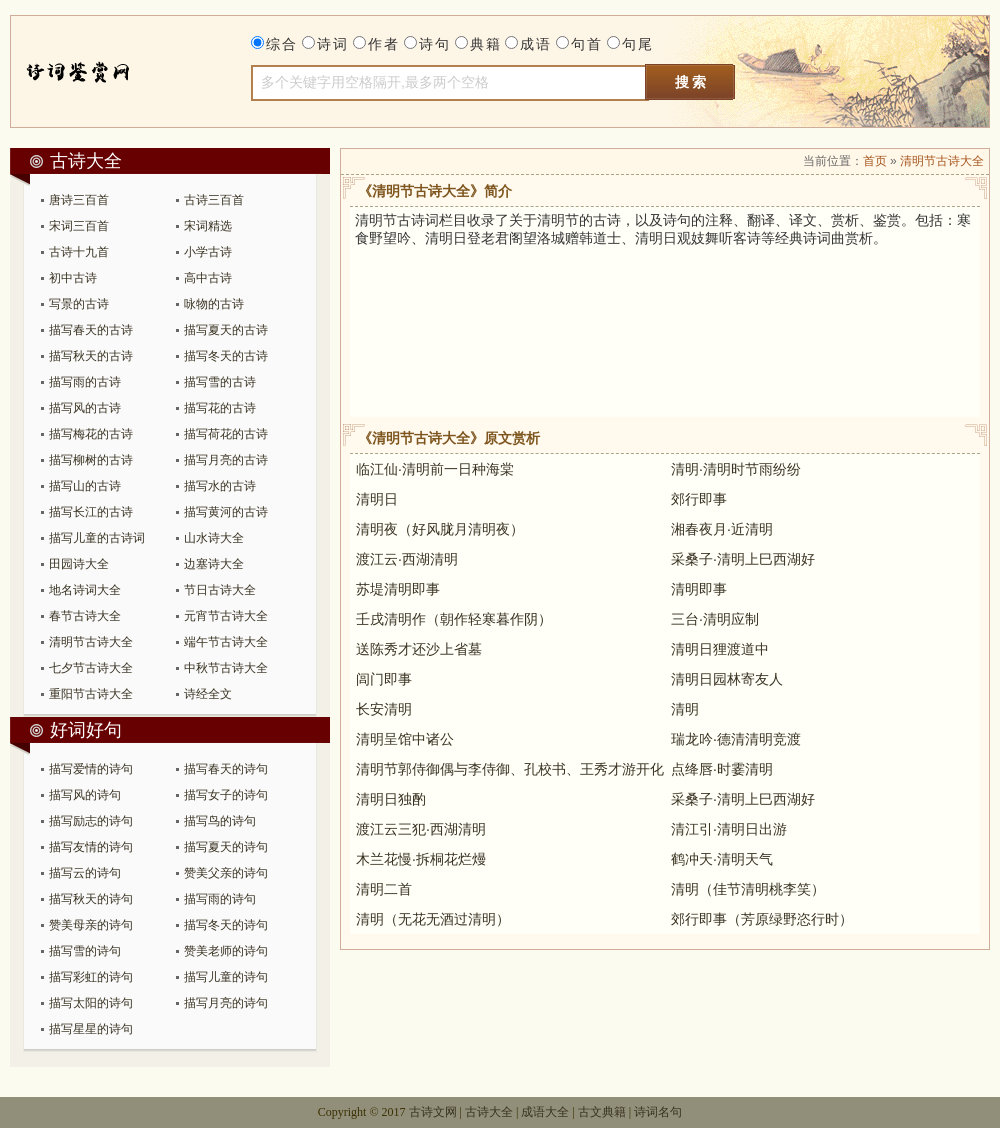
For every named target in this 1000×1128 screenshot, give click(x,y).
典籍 (486, 44)
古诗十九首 (79, 252)
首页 (875, 161)
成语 (536, 44)
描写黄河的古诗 (226, 512)
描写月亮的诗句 (226, 1003)
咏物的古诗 (214, 304)
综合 (282, 44)
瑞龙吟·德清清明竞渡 (736, 739)
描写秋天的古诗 (91, 356)
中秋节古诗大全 (226, 668)
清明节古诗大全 (91, 642)
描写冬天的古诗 (226, 356)
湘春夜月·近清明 (722, 529)
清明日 (377, 499)
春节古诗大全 (85, 616)
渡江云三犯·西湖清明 (421, 829)
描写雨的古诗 (85, 382)
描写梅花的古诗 (91, 434)
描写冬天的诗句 (226, 925)
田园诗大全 (79, 564)
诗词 (333, 44)
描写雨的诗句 (220, 899)
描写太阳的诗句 (91, 1003)
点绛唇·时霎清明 (722, 769)
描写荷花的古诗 (226, 434)
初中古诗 (73, 278)
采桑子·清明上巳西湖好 (743, 559)
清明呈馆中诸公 (405, 739)
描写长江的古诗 (91, 512)
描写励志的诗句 (91, 821)
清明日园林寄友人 (727, 679)
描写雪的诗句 (85, 951)
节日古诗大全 (220, 590)
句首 (587, 44)
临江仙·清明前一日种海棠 (435, 469)
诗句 (435, 44)
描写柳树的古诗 (91, 460)
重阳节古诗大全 (91, 694)
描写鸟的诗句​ (220, 821)
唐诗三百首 (79, 200)
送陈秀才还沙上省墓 (419, 649)
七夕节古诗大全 (91, 668)
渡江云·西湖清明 (407, 559)
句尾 (638, 44)
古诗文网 (433, 1112)
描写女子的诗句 (226, 795)
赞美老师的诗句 (226, 951)
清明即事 (699, 589)
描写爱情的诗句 (91, 769)
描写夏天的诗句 (226, 847)
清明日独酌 (391, 799)
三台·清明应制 (715, 619)
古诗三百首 (214, 200)
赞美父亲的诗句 (226, 873)
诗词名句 (658, 1112)
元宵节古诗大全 (226, 616)
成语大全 (545, 1112)
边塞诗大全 (214, 564)
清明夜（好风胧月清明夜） (440, 529)
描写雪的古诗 (220, 382)
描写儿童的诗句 (226, 977)
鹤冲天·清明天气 (722, 859)
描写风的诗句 (85, 795)
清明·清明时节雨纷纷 (736, 469)
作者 (384, 44)
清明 (685, 709)
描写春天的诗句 (226, 769)
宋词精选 (208, 226)
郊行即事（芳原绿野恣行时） (762, 919)
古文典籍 (602, 1112)
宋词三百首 (79, 226)
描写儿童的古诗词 (97, 538)
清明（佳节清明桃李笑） (748, 889)
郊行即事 (699, 499)
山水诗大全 (214, 538)
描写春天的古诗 (91, 330)
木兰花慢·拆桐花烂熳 (421, 859)
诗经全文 (208, 694)
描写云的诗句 (85, 873)
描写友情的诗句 (91, 847)
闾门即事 (384, 679)
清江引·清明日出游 (729, 829)
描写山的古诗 (85, 486)
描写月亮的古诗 (226, 460)
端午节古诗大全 (226, 642)
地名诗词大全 (85, 590)
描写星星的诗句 (91, 1029)
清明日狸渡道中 (720, 649)
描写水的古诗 (220, 486)
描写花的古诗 (220, 408)
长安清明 (384, 709)
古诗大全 (97, 71)
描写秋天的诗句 (91, 899)
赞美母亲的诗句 (91, 925)
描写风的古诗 (85, 408)
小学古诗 (208, 252)
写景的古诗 (79, 304)
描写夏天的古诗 (226, 330)
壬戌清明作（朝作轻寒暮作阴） (454, 619)
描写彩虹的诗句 (91, 977)
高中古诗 (208, 278)
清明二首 (384, 889)
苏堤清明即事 (398, 589)
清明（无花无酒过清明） (433, 919)
